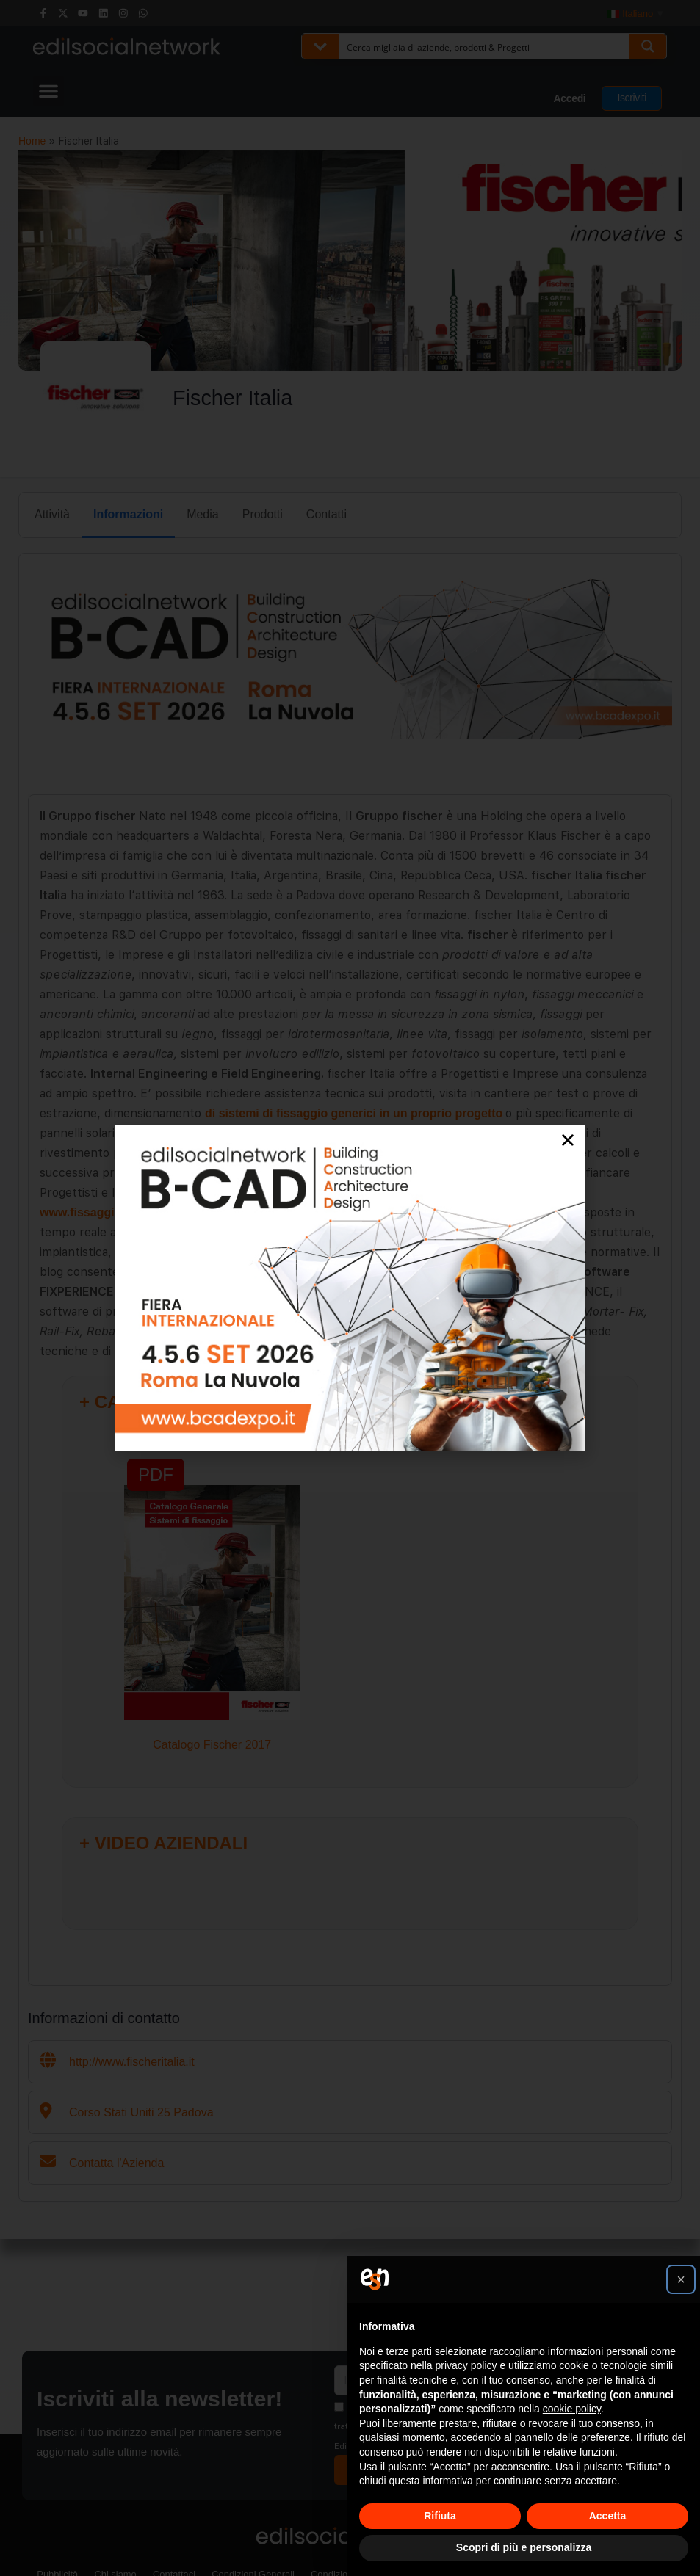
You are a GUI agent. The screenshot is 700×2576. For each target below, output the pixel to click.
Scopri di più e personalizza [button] (523, 2547)
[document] (350, 1288)
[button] (681, 2279)
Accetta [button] (608, 2516)
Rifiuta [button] (440, 2516)
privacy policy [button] (466, 2365)
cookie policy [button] (572, 2408)
